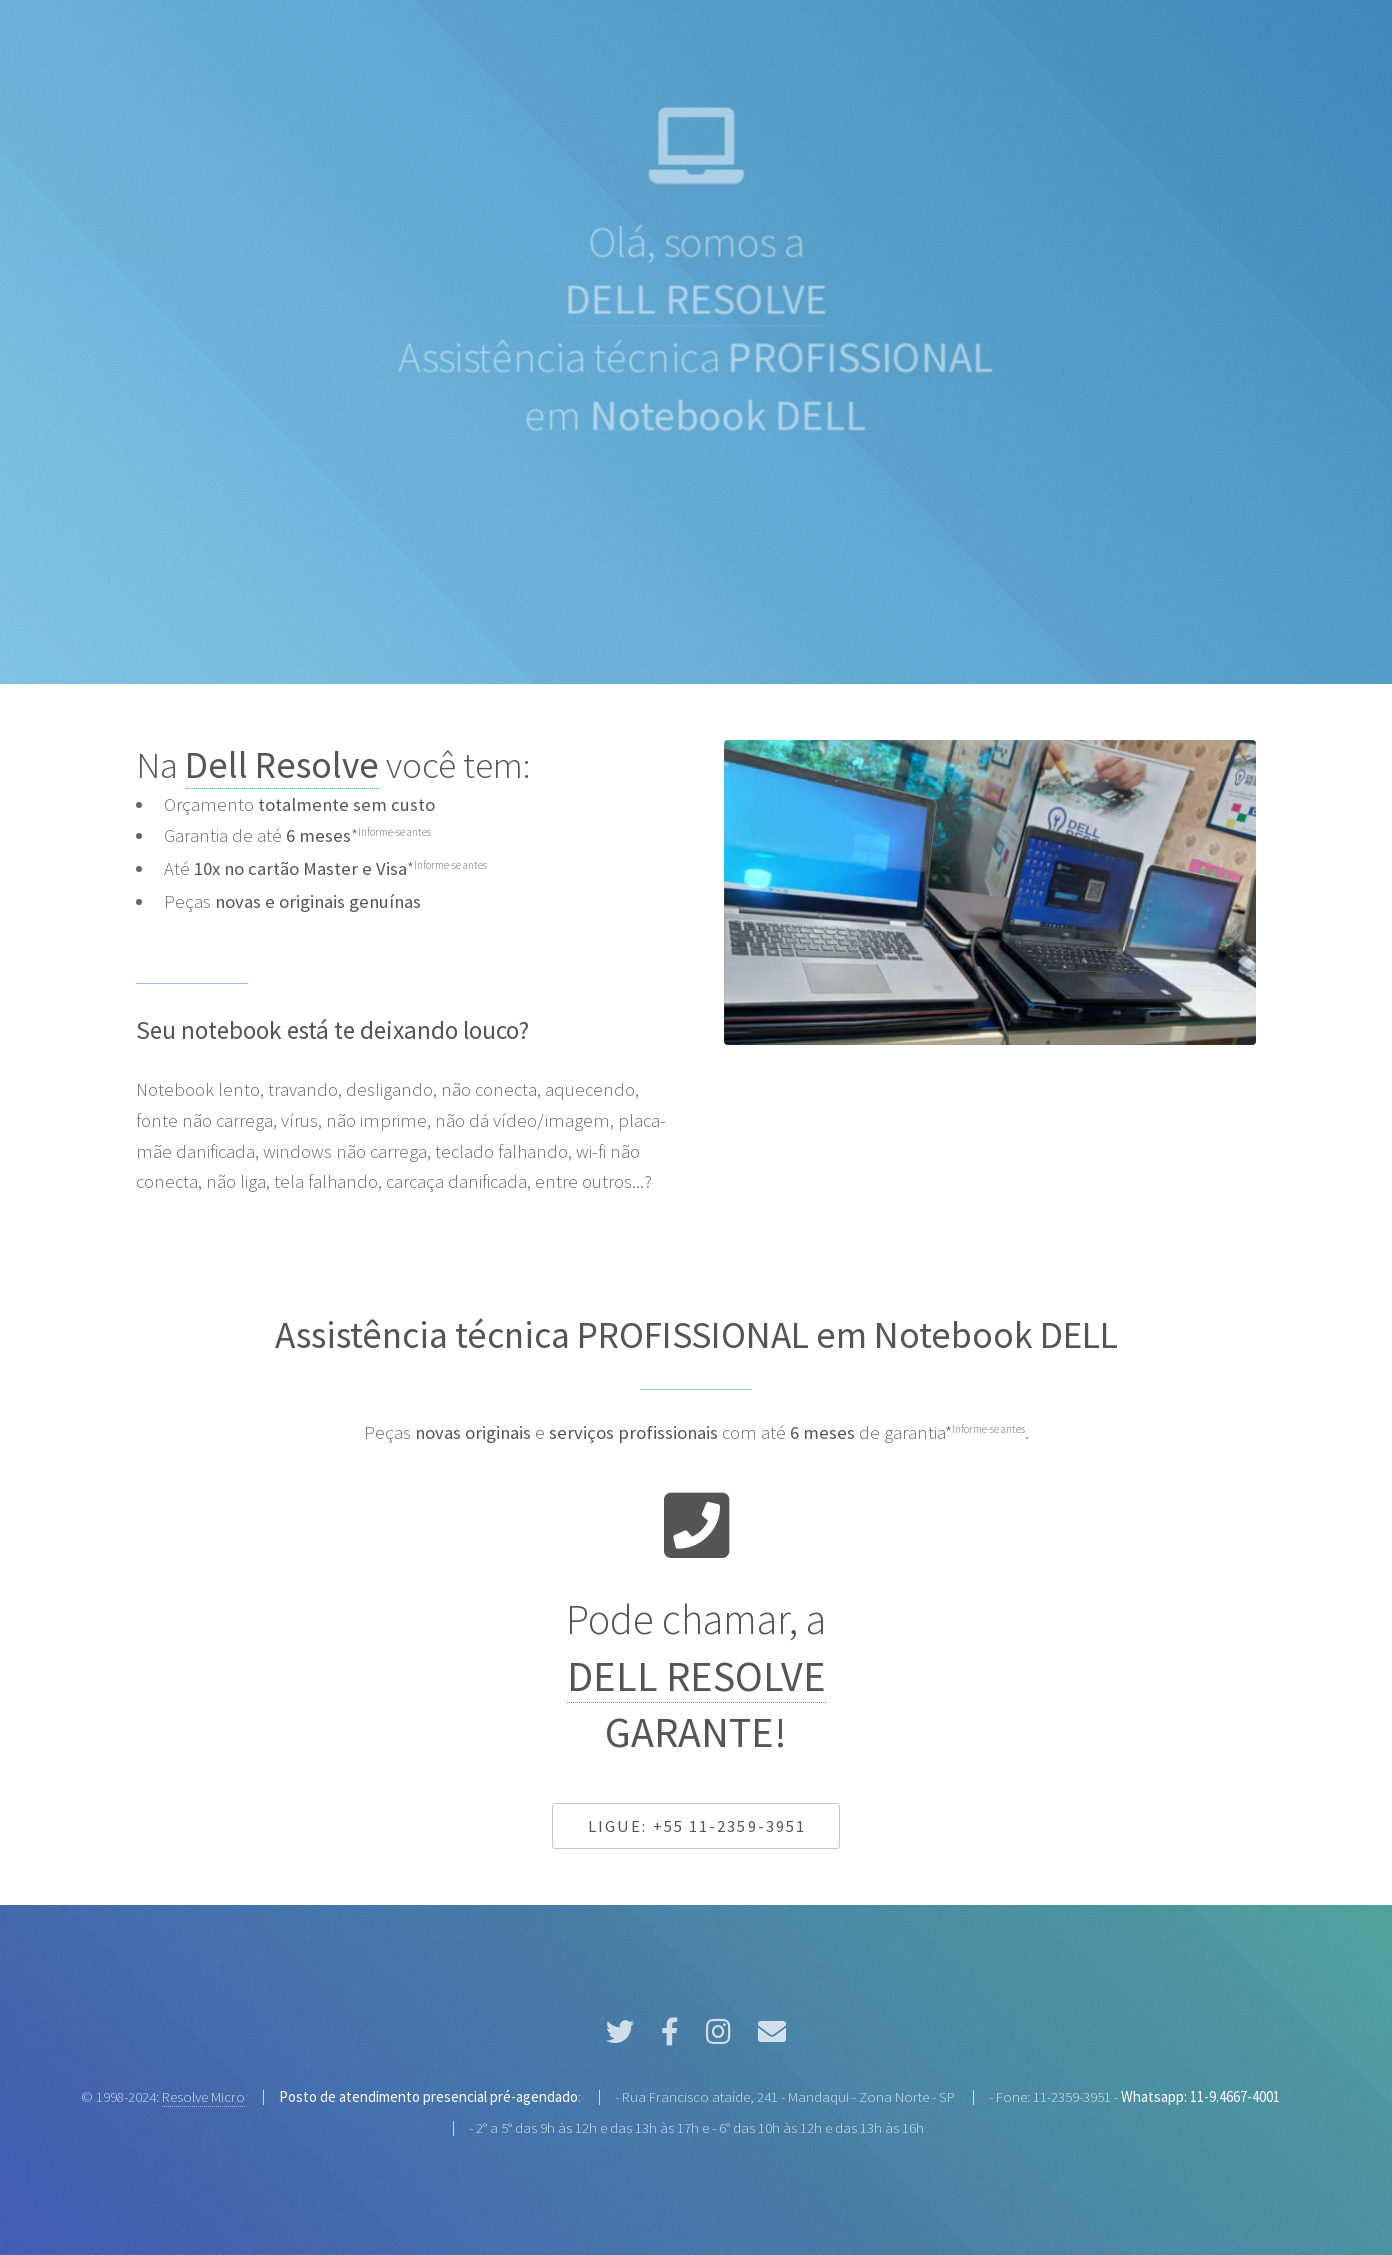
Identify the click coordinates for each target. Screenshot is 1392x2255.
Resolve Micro (203, 2096)
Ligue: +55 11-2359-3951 (697, 1826)
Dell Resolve (282, 764)
